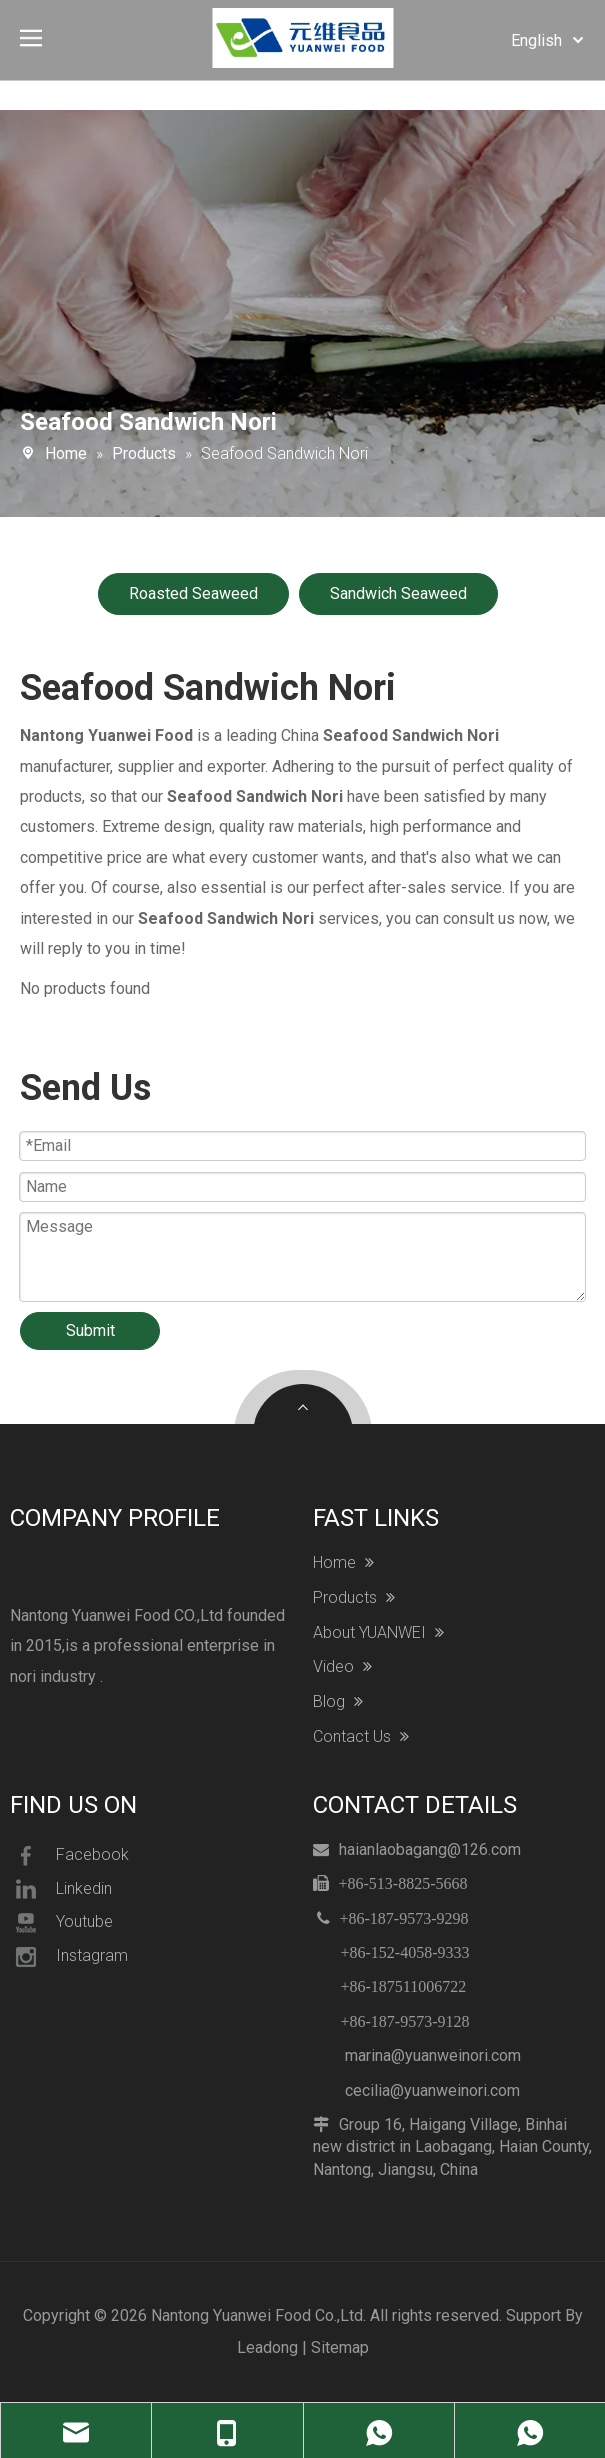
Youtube (61, 1923)
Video (342, 1667)
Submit (90, 1330)
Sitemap (340, 2347)
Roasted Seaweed (193, 593)
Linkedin (61, 1889)
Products (354, 1598)
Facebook (69, 1856)
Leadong (267, 2347)
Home (343, 1563)
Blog (338, 1702)
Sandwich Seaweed (398, 593)
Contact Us (361, 1737)
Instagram (69, 1957)
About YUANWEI (378, 1633)
